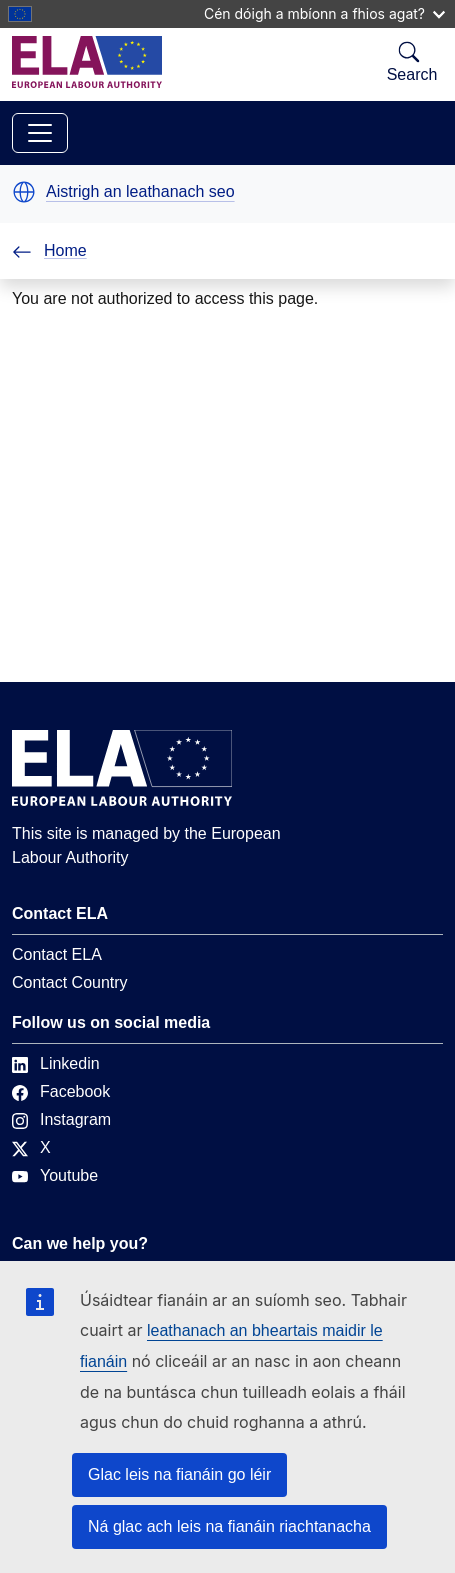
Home (49, 250)
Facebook (61, 1091)
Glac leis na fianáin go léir (179, 1474)
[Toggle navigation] (40, 133)
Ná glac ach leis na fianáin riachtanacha (229, 1526)
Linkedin (56, 1063)
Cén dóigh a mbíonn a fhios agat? (324, 13)
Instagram (61, 1119)
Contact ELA (57, 954)
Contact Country (70, 982)
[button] (24, 192)
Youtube (55, 1175)
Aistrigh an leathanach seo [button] (140, 192)
